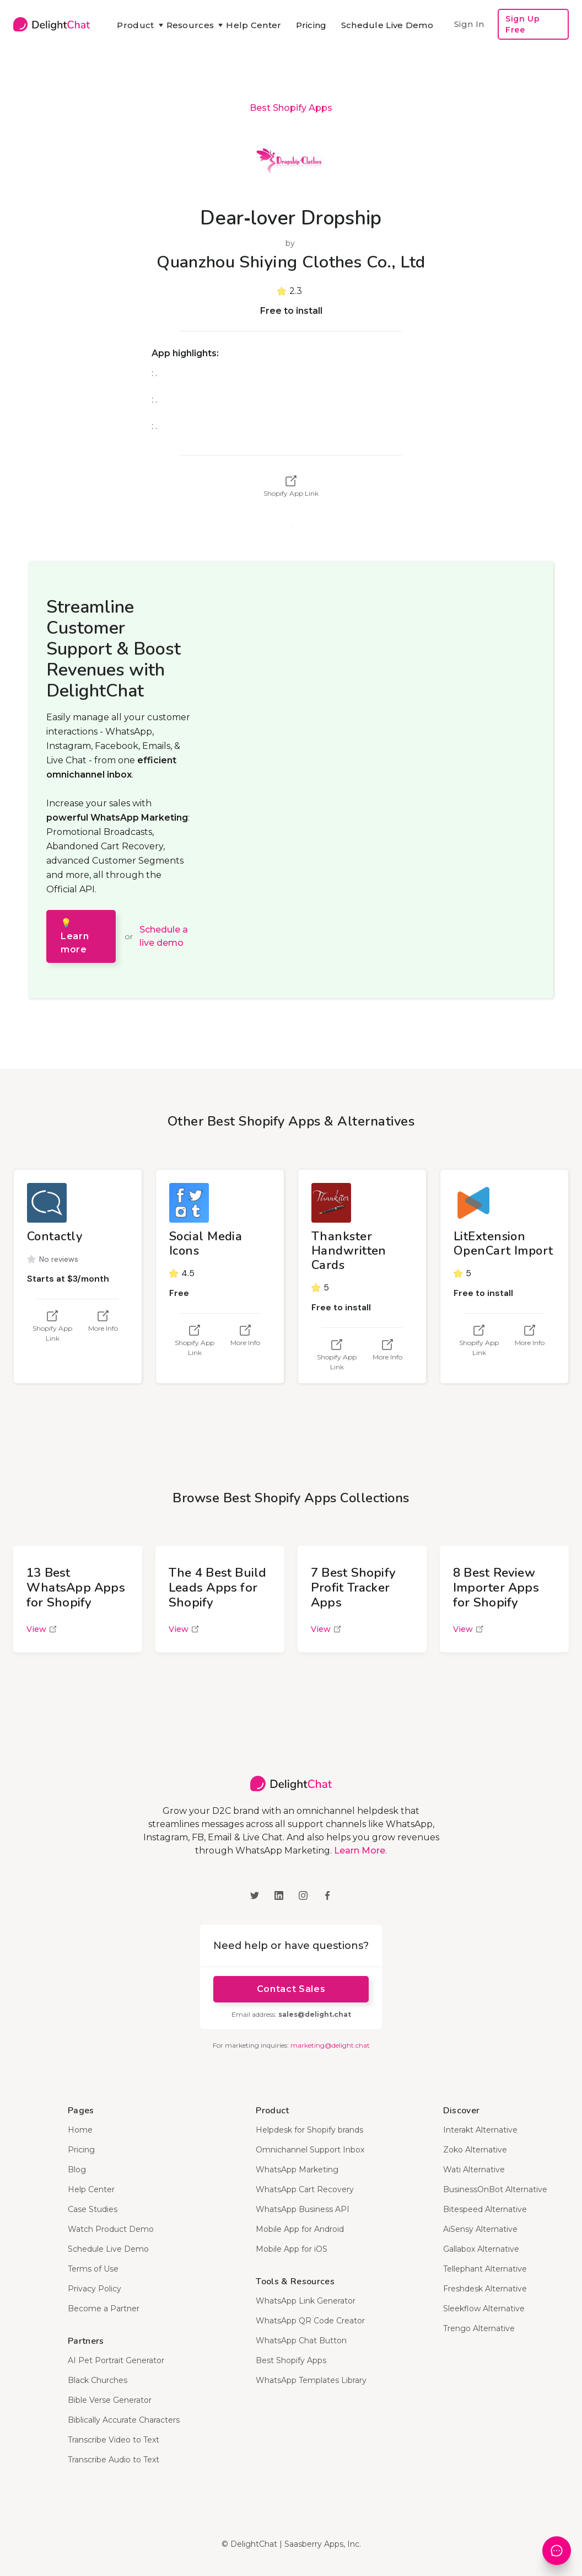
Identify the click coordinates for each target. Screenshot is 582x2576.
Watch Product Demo (111, 2229)
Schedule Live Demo (387, 25)
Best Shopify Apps (291, 108)
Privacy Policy (94, 2289)
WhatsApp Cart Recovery (305, 2189)
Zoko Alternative (475, 2150)
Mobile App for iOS (291, 2249)
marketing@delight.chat (330, 2045)
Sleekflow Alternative (484, 2308)
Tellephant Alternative (485, 2269)
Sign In (469, 24)
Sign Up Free (522, 24)
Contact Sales (291, 1989)
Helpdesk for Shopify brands (309, 2130)
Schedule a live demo (163, 936)
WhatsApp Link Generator (305, 2301)
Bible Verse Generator (110, 2400)
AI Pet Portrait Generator (116, 2360)
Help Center (253, 25)
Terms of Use (93, 2269)
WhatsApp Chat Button (301, 2340)
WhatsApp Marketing (297, 2170)
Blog (77, 2170)
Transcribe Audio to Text (113, 2460)
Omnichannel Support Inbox (310, 2150)
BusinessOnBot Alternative (495, 2189)
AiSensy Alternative (480, 2229)
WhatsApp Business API (302, 2209)
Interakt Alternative (480, 2130)
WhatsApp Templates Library (311, 2380)
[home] (51, 24)
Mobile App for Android (300, 2229)
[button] (134, 25)
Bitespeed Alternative (485, 2209)
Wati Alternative (474, 2170)
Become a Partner (103, 2308)
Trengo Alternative (479, 2328)
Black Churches (97, 2380)
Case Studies (92, 2209)
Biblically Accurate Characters (124, 2420)
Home (80, 2130)
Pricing (311, 25)
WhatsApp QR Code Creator (310, 2321)
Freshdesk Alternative (485, 2289)
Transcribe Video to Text (113, 2440)
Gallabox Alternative (481, 2249)
